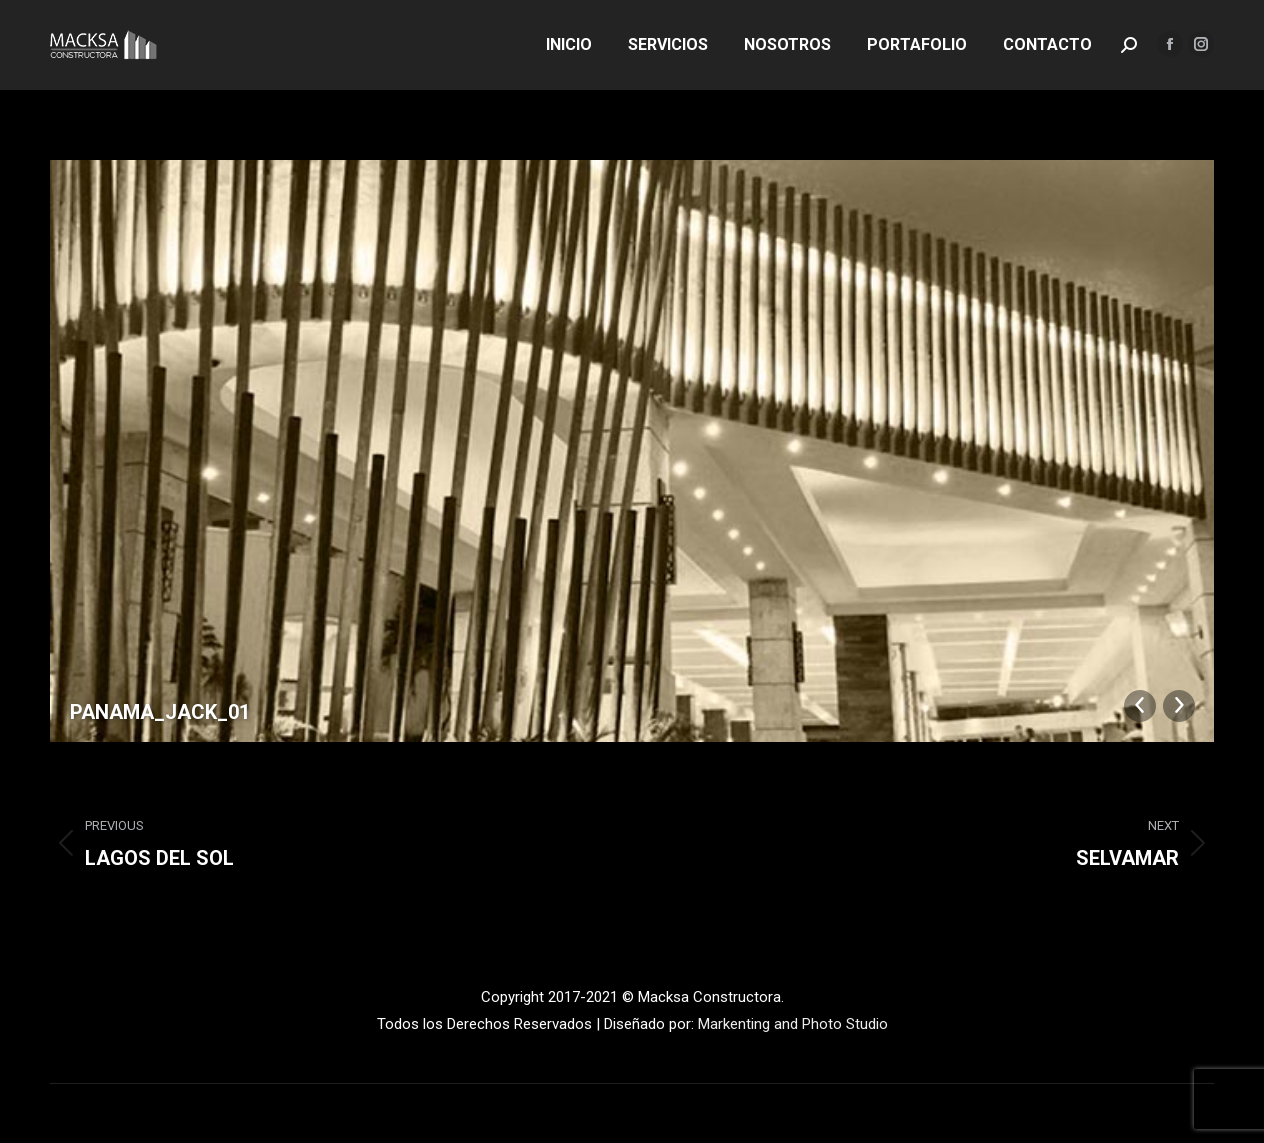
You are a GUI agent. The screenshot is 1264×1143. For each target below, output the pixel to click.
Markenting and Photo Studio (793, 1024)
